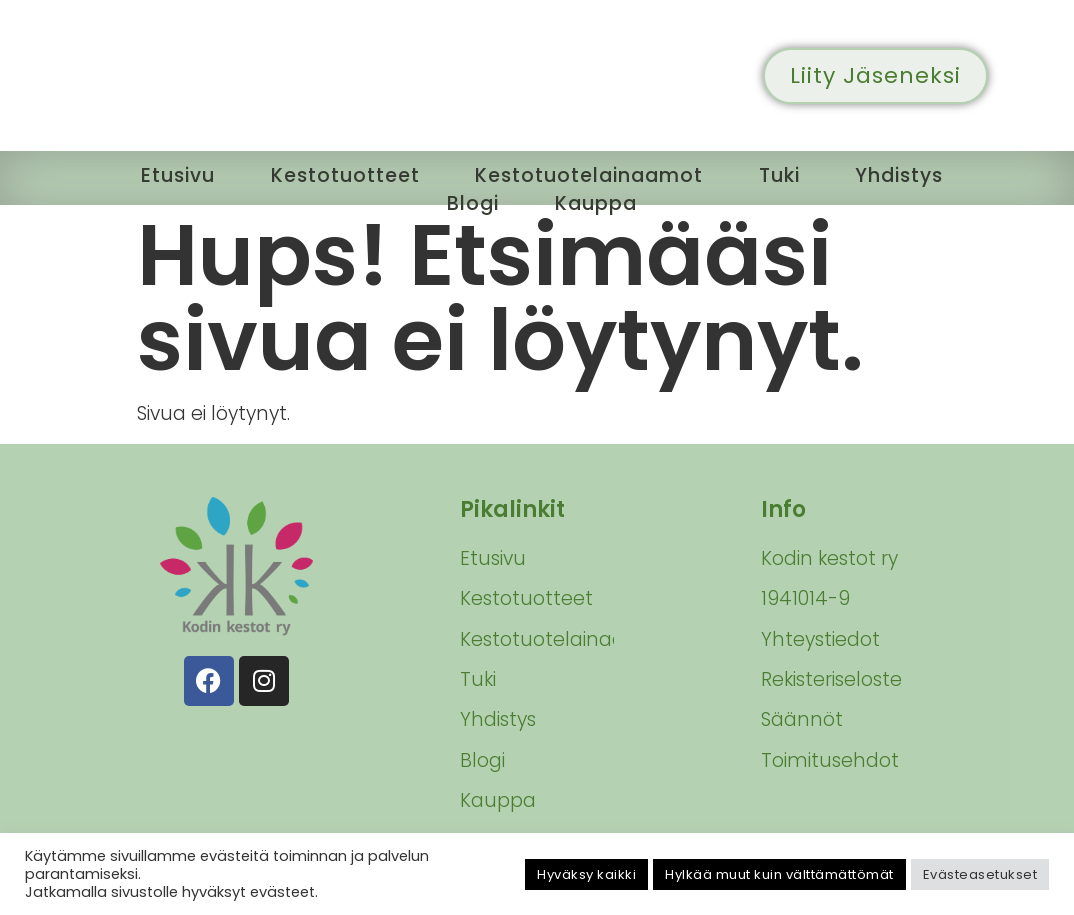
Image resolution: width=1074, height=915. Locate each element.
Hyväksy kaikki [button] (586, 874)
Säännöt (802, 719)
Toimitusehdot (830, 760)
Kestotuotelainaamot (588, 175)
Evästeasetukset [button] (980, 874)
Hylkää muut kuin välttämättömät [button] (779, 874)
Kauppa (596, 201)
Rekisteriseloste (831, 679)
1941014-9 (805, 598)
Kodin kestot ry (829, 558)
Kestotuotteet (341, 175)
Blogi (473, 201)
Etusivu (172, 175)
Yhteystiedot (820, 639)
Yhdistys (904, 175)
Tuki (781, 175)
